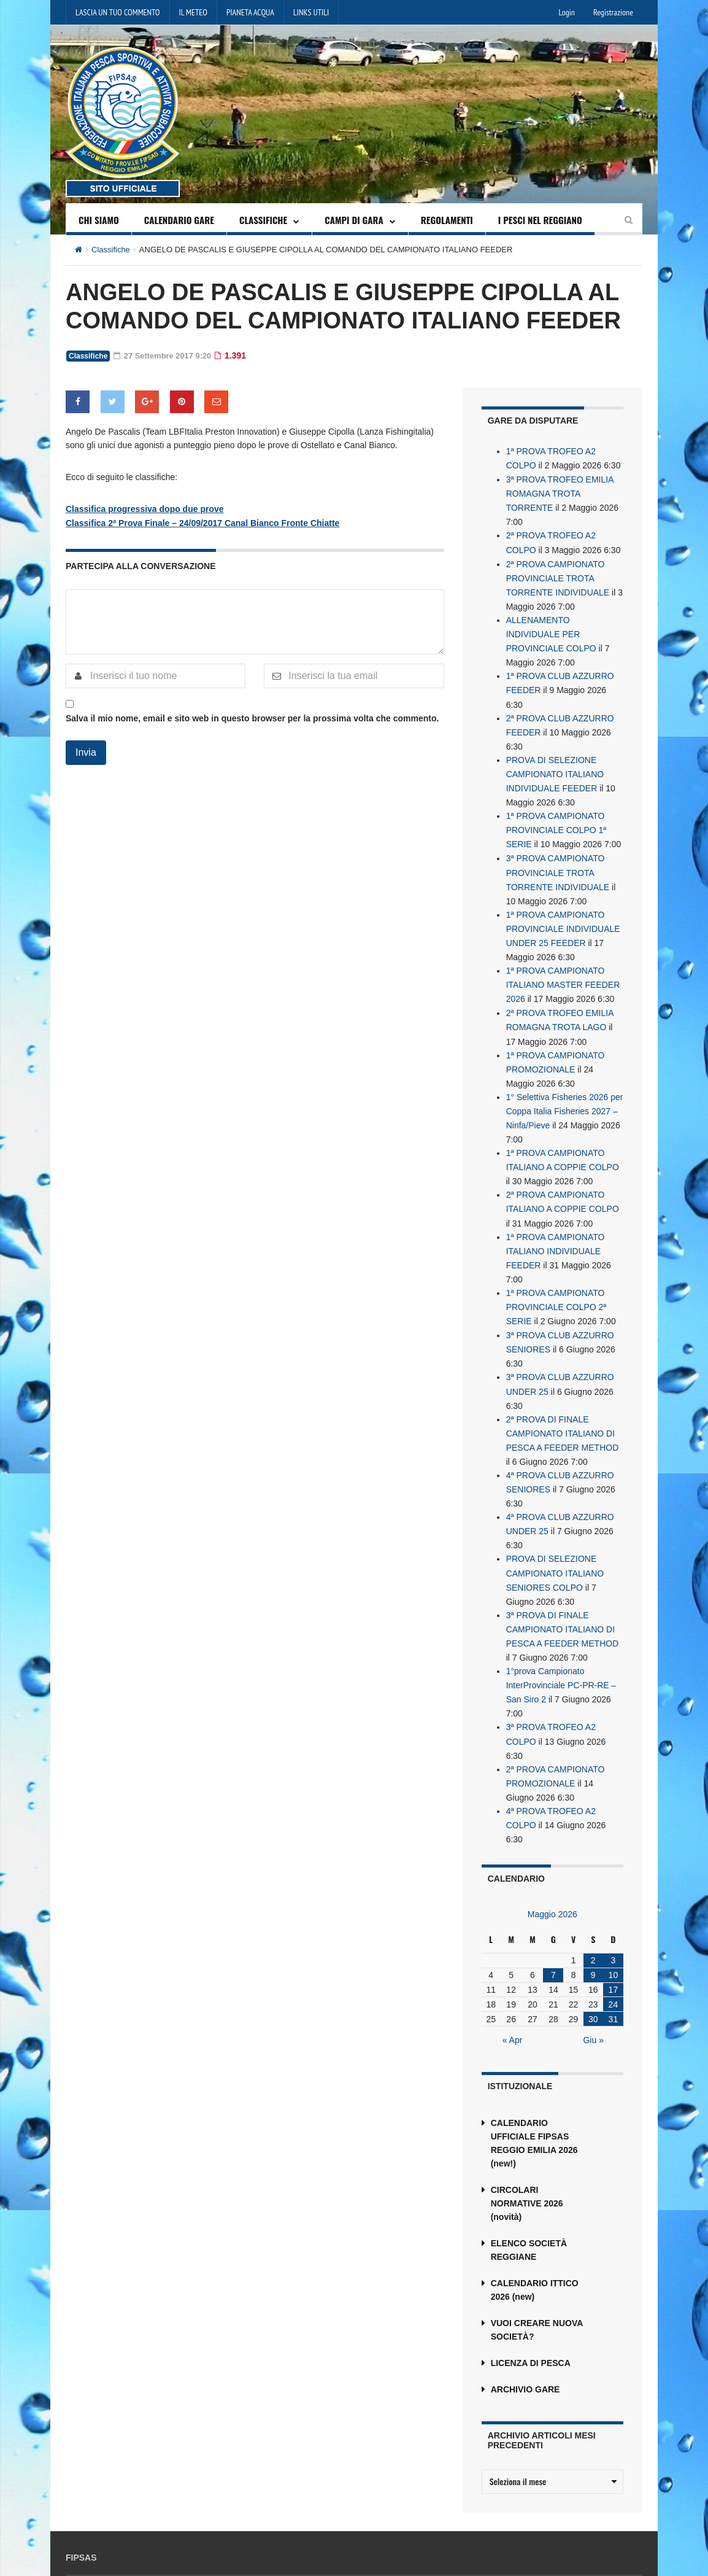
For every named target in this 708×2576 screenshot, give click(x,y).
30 (593, 1968)
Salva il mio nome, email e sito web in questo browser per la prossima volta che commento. (252, 717)
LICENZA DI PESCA (531, 2312)
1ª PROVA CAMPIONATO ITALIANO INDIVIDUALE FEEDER (555, 1221)
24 (613, 1953)
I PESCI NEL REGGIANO (540, 220)
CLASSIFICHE (263, 220)
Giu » (593, 1989)
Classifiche (110, 249)
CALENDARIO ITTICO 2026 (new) (535, 2239)
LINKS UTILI (311, 12)
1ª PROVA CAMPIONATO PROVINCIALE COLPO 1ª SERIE (556, 815)
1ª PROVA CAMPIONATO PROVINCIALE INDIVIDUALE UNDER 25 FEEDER (563, 910)
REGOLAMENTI (447, 220)
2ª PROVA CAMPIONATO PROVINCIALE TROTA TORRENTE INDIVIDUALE (558, 572)
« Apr (512, 1989)
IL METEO (193, 12)
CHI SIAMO (99, 220)
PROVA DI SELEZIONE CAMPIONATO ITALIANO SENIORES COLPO (555, 1531)
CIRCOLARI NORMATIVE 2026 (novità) (527, 2152)
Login (567, 12)
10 (613, 1924)
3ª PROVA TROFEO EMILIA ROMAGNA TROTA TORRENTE (560, 491)
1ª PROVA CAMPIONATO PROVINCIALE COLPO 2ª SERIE (556, 1275)
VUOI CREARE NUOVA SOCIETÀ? (537, 2279)
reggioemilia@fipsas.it (570, 2538)
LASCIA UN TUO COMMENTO (117, 12)
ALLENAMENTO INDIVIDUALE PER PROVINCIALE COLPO (551, 626)
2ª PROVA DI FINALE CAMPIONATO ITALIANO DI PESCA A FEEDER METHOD (562, 1396)
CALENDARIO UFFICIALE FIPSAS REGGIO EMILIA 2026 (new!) (534, 2092)
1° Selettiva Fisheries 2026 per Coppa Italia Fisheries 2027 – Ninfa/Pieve (564, 1086)
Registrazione (613, 12)
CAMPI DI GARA (354, 220)
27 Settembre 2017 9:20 (166, 355)
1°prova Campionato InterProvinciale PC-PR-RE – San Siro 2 (561, 1639)
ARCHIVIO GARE (525, 2338)
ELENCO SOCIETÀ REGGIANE (529, 2199)
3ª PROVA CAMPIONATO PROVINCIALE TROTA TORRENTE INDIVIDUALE (558, 856)
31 (613, 1968)
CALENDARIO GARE (179, 220)
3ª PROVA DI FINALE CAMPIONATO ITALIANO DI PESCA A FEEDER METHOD (562, 1585)
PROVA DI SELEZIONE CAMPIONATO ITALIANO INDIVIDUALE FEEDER (555, 761)
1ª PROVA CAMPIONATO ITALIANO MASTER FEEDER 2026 (563, 964)
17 (613, 1939)
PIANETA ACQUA (250, 12)
